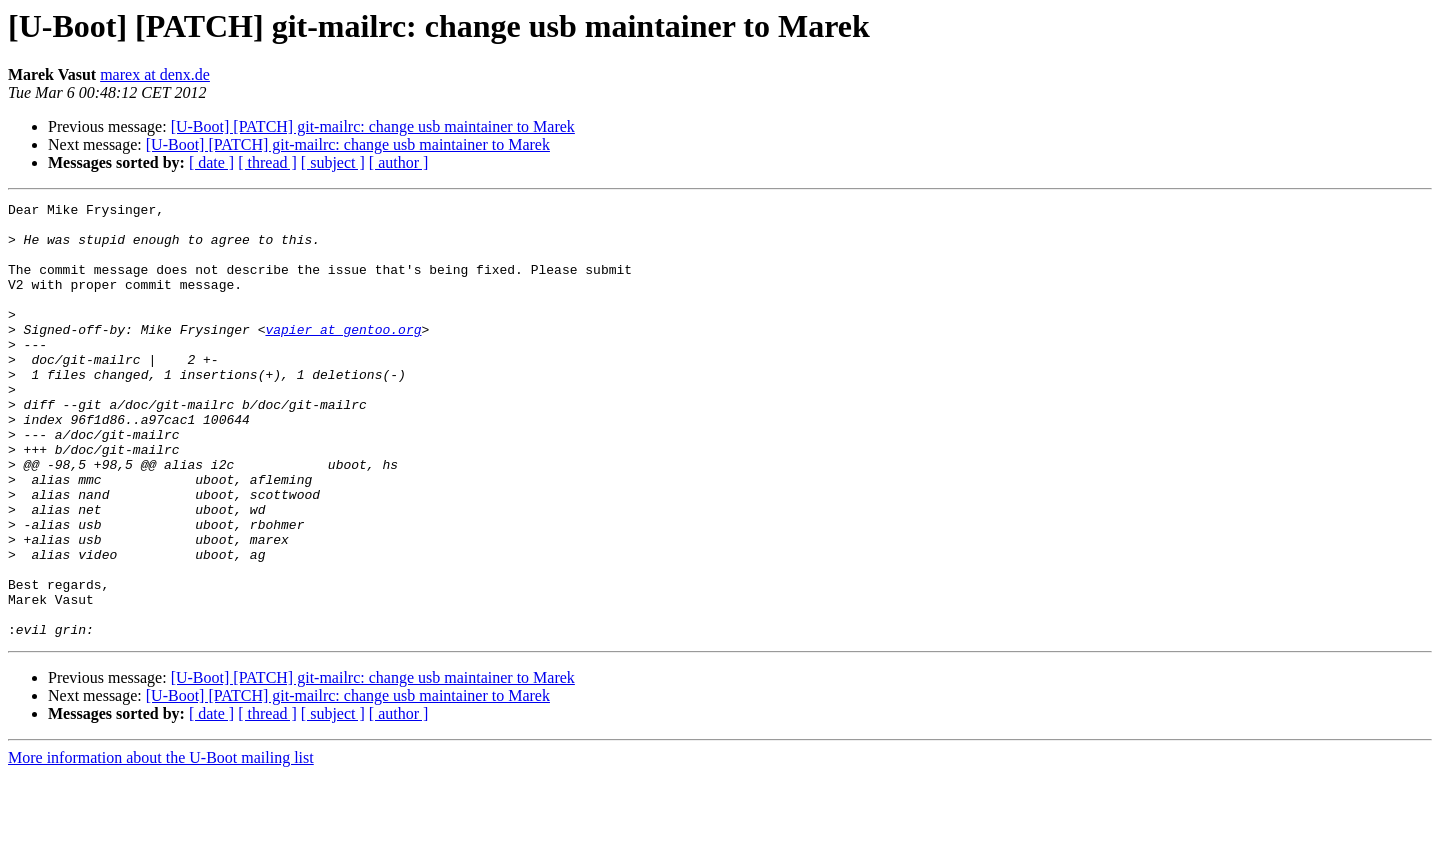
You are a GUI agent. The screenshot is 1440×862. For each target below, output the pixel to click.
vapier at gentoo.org (343, 356)
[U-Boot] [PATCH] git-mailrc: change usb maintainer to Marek (373, 126)
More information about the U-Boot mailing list (161, 844)
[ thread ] (267, 162)
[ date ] (211, 162)
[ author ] (399, 162)
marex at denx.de (155, 74)
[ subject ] (333, 162)
